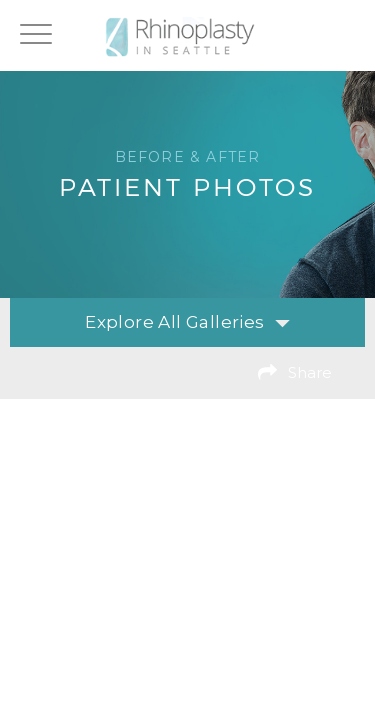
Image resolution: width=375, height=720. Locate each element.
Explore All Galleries (187, 322)
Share (310, 372)
